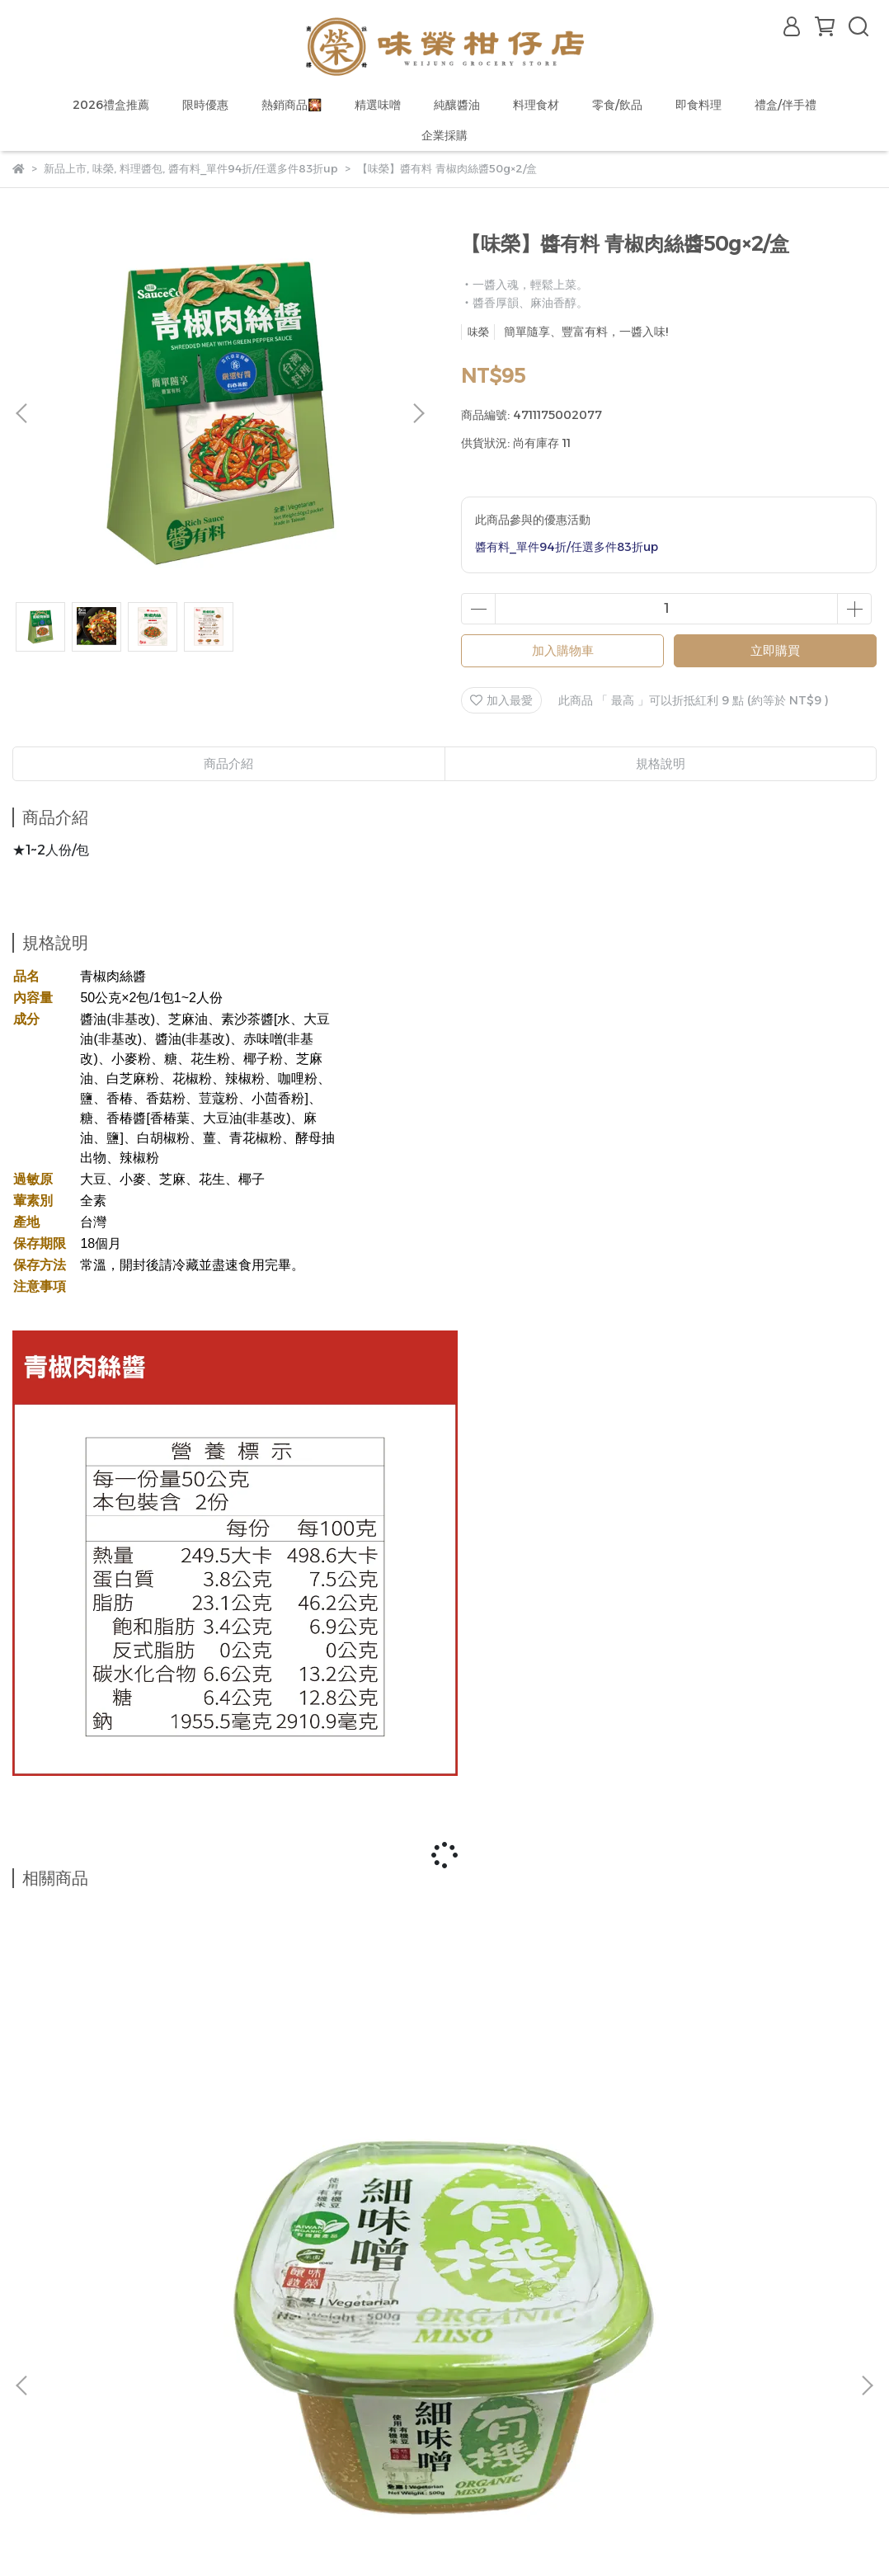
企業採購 (444, 135)
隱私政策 (190, 2471)
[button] (418, 413)
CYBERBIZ (372, 2534)
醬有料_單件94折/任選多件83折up (566, 546)
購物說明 (35, 2431)
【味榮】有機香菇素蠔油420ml (722, 2177)
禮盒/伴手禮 (785, 104)
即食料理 (698, 104)
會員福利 (101, 2431)
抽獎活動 (167, 2431)
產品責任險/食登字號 (287, 2471)
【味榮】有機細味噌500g (167, 2177)
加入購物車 (563, 650)
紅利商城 (299, 2431)
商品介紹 (228, 763)
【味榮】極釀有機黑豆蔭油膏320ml (444, 2177)
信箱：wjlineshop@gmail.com (99, 2392)
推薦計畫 (233, 2431)
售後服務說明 (113, 2471)
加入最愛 (501, 700)
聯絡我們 (35, 2471)
